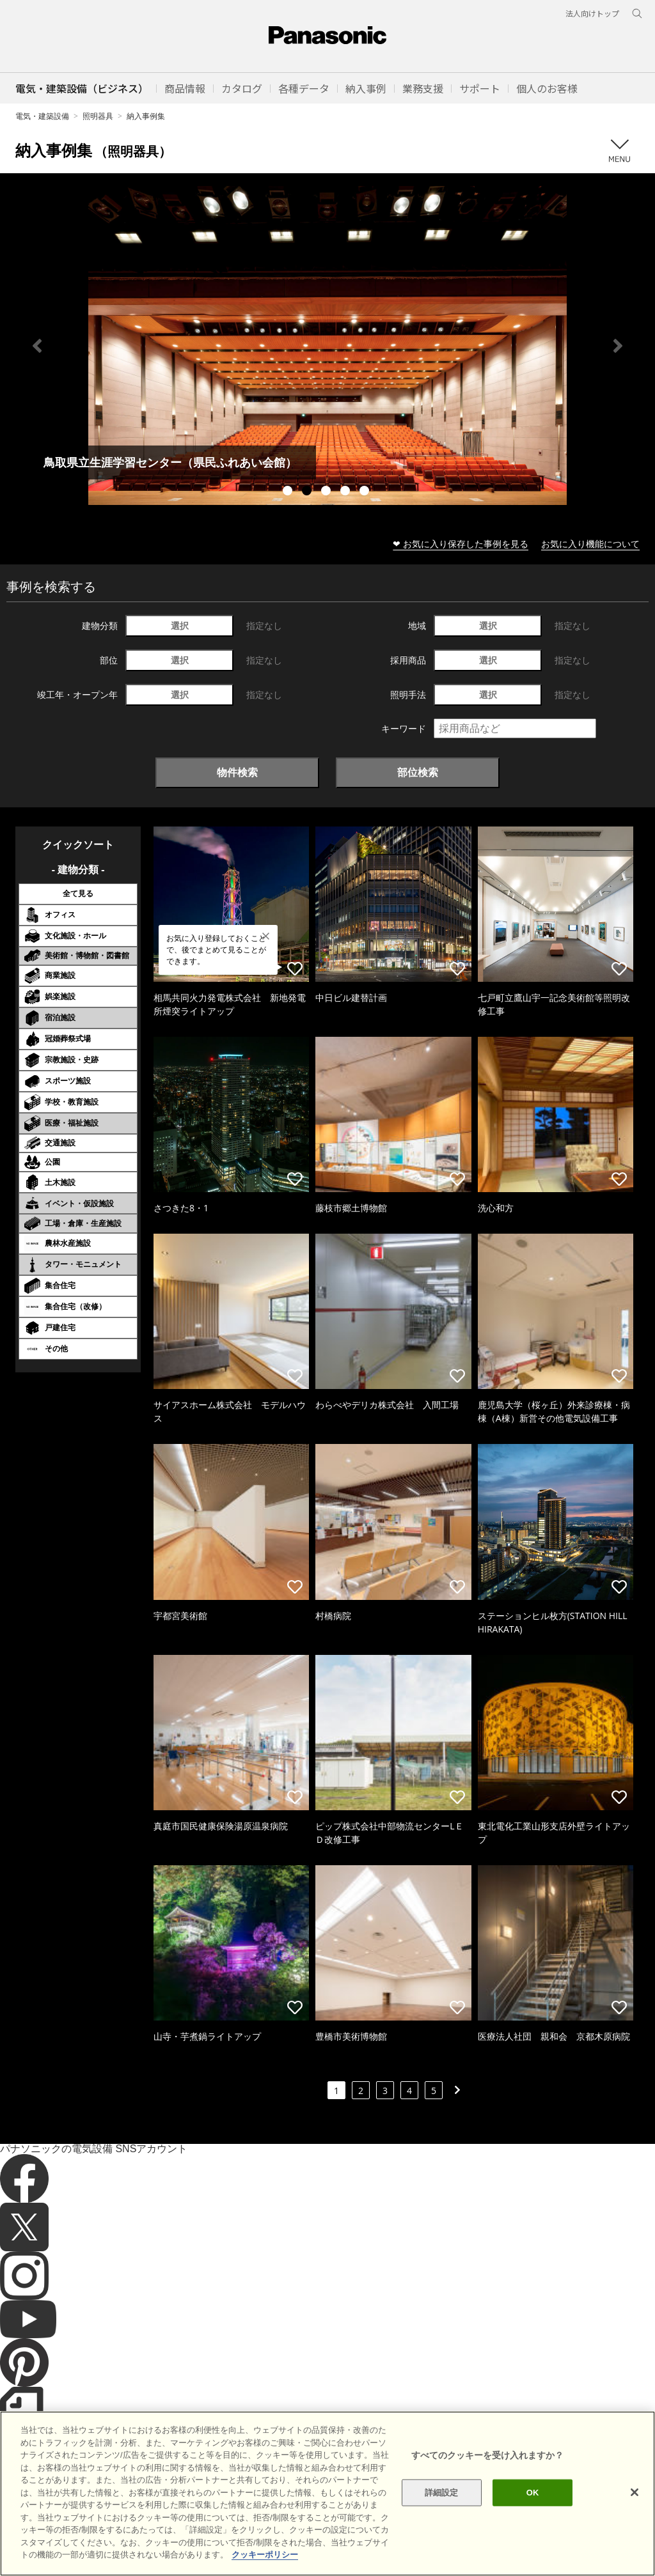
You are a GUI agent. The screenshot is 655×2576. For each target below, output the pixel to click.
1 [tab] (289, 492)
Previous (37, 346)
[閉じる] (634, 2492)
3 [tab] (327, 492)
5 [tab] (365, 492)
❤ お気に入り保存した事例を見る (460, 544)
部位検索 (417, 772)
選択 (180, 625)
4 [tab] (346, 492)
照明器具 (98, 116)
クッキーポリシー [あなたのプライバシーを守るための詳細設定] (265, 2554)
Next (618, 346)
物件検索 (237, 772)
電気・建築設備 (42, 116)
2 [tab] (308, 492)
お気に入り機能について (590, 544)
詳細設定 (442, 2492)
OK (532, 2492)
